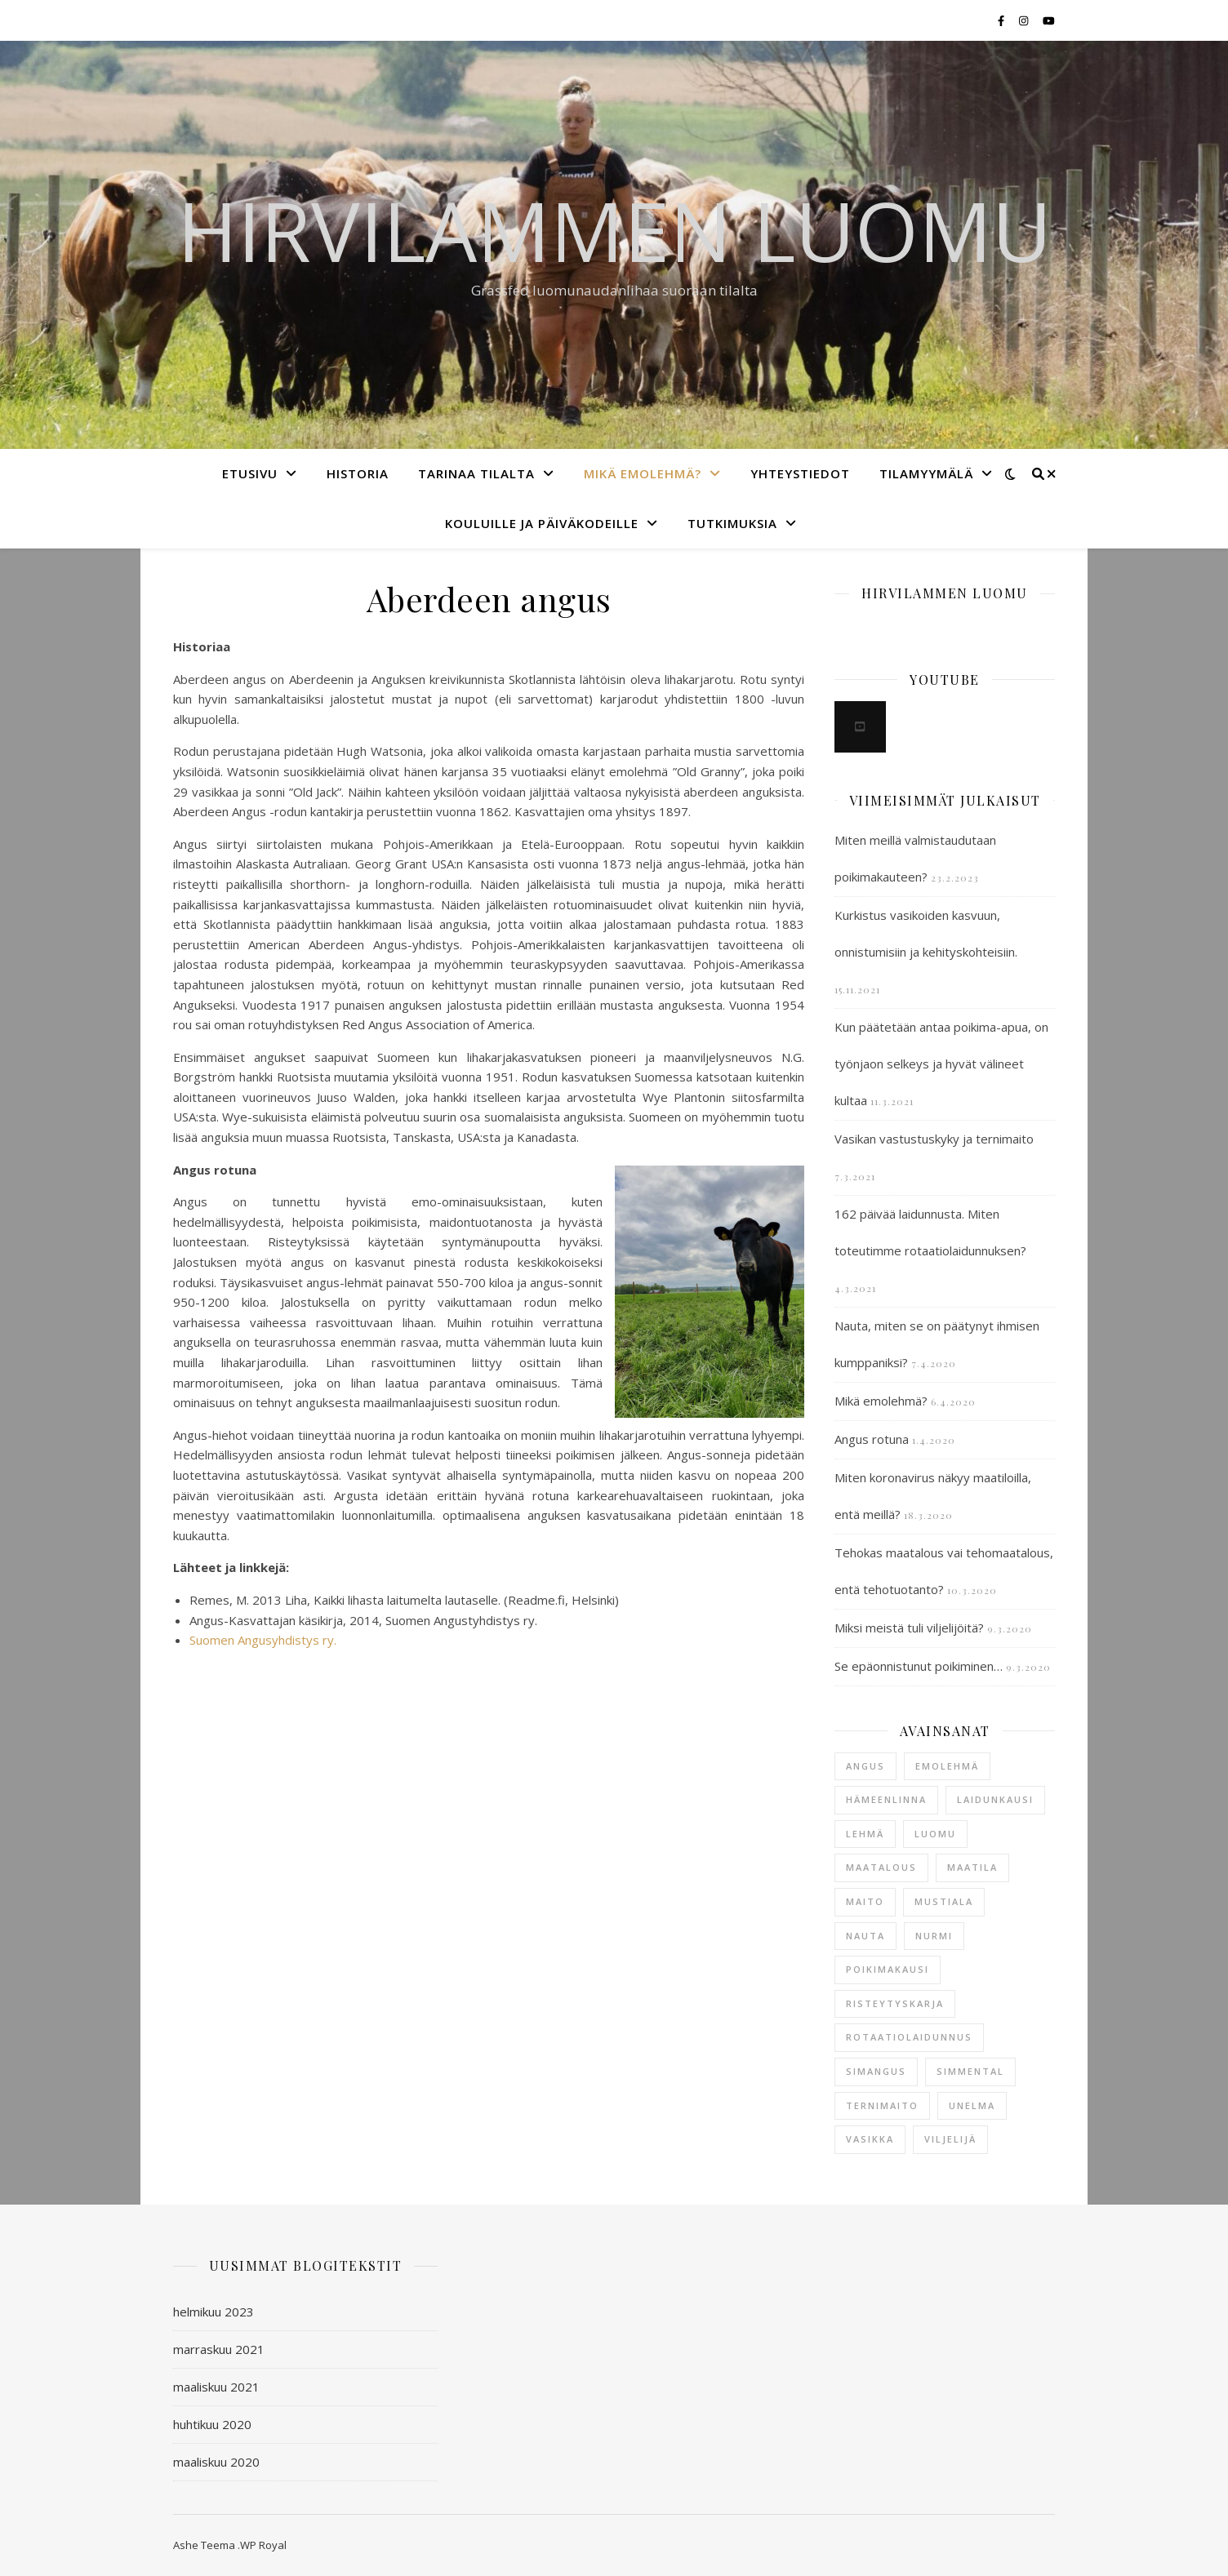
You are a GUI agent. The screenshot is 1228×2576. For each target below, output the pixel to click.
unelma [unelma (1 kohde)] (972, 2105)
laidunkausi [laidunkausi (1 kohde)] (995, 1799)
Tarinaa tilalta (476, 473)
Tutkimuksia (732, 523)
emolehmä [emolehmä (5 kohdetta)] (947, 1766)
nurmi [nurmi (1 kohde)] (934, 1936)
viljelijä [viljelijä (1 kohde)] (950, 2139)
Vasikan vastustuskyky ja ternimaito (934, 1138)
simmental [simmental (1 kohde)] (970, 2071)
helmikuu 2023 (213, 2311)
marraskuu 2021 (219, 2349)
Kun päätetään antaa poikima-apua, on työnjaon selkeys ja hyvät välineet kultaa (941, 1063)
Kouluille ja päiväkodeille (541, 523)
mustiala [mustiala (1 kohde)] (943, 1901)
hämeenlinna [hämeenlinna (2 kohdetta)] (886, 1799)
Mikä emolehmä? (642, 473)
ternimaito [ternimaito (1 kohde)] (882, 2105)
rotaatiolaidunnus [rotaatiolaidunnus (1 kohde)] (909, 2037)
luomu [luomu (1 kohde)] (935, 1834)
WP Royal (263, 2545)
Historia (358, 473)
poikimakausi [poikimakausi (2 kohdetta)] (887, 1969)
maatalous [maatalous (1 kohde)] (881, 1867)
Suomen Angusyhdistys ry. (262, 1640)
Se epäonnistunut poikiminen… (918, 1666)
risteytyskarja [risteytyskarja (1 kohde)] (895, 2003)
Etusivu (250, 473)
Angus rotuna (871, 1439)
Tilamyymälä (926, 473)
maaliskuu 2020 (216, 2462)
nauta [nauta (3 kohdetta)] (865, 1936)
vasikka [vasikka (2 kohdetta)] (870, 2139)
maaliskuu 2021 (216, 2386)
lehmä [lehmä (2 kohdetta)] (865, 1834)
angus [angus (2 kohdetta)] (865, 1766)
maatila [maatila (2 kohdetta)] (972, 1867)
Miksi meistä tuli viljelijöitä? (909, 1627)
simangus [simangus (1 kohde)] (876, 2071)
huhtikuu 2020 (212, 2424)
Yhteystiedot (800, 473)
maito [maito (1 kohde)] (865, 1901)
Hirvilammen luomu (614, 230)
